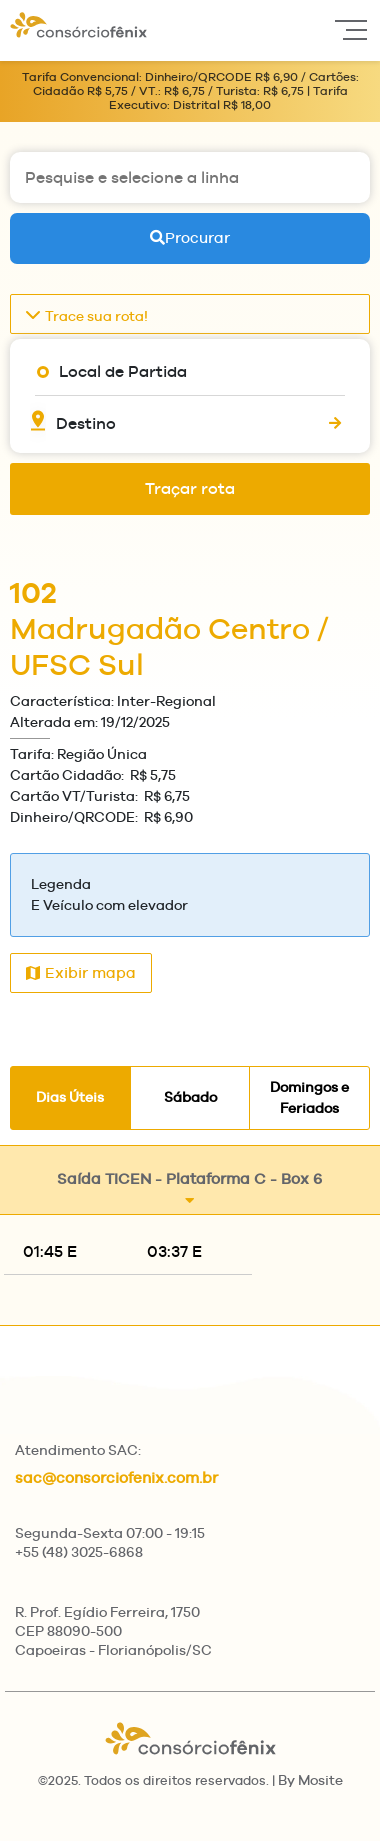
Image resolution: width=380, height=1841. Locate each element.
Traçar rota (190, 488)
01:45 (50, 1251)
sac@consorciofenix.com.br (116, 1477)
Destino (86, 423)
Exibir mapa (81, 972)
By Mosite (310, 1780)
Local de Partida (123, 371)
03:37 (174, 1251)
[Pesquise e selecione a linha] (190, 177)
